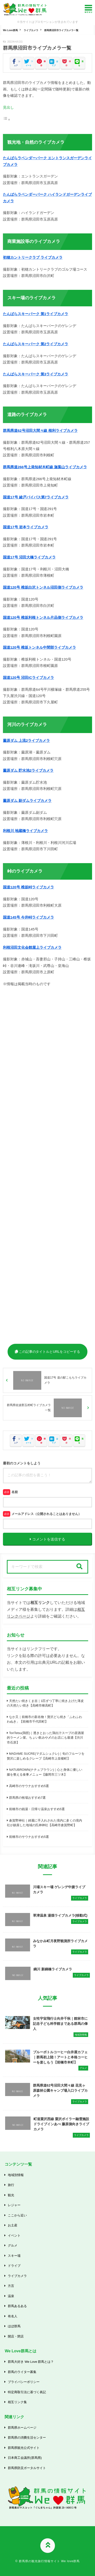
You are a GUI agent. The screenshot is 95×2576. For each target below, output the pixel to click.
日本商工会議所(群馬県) (25, 2458)
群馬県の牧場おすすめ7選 (27, 1797)
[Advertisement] (47, 1158)
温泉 (11, 2296)
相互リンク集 (17, 2402)
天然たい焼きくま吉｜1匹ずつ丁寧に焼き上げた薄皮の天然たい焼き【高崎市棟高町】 (45, 1703)
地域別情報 (16, 2175)
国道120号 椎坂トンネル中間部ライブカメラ (39, 647)
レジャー (14, 2205)
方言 (11, 2286)
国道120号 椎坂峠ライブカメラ (28, 887)
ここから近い (17, 2215)
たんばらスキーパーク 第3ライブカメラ (35, 374)
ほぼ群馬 (14, 2326)
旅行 (11, 2185)
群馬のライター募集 (22, 2372)
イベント (14, 2235)
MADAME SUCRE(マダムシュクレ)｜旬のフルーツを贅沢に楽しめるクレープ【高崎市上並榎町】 (45, 1756)
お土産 (12, 2225)
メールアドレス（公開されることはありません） (46, 1514)
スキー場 (14, 2255)
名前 (14, 1492)
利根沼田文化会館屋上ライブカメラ (32, 947)
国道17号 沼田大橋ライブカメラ (29, 557)
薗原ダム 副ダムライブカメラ (27, 800)
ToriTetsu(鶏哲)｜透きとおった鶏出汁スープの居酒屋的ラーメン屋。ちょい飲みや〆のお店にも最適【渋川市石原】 (45, 1737)
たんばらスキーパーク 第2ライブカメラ (35, 344)
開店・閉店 (16, 2336)
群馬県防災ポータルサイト (27, 2468)
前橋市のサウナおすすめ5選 (29, 1837)
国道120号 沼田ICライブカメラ (28, 677)
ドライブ (14, 2265)
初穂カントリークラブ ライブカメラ (33, 257)
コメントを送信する (47, 1539)
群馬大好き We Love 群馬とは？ (31, 2362)
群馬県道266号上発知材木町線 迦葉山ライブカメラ (45, 467)
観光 (11, 2195)
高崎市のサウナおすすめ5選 (29, 1786)
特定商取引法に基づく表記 (27, 2392)
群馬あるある (17, 2306)
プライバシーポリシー (24, 2382)
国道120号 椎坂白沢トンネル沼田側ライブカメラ (43, 587)
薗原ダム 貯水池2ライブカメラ (28, 770)
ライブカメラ (31, 30)
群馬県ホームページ (22, 2427)
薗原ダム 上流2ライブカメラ (26, 740)
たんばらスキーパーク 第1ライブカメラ (35, 314)
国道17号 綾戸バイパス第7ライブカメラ (36, 497)
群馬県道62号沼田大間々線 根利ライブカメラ (40, 430)
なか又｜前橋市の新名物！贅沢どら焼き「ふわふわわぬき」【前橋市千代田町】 (44, 1719)
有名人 (12, 2316)
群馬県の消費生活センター (27, 2437)
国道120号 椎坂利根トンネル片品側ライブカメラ (43, 617)
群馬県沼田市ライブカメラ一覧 (61, 30)
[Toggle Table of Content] (6, 119)
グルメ (12, 2245)
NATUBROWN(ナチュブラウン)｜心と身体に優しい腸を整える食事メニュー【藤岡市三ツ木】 (44, 1772)
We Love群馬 (10, 30)
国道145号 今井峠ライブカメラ (28, 917)
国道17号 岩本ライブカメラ (25, 527)
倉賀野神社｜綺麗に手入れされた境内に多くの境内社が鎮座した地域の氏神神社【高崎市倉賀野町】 (44, 1823)
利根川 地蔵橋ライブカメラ (25, 831)
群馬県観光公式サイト (24, 2448)
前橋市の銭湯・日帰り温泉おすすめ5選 (37, 1809)
